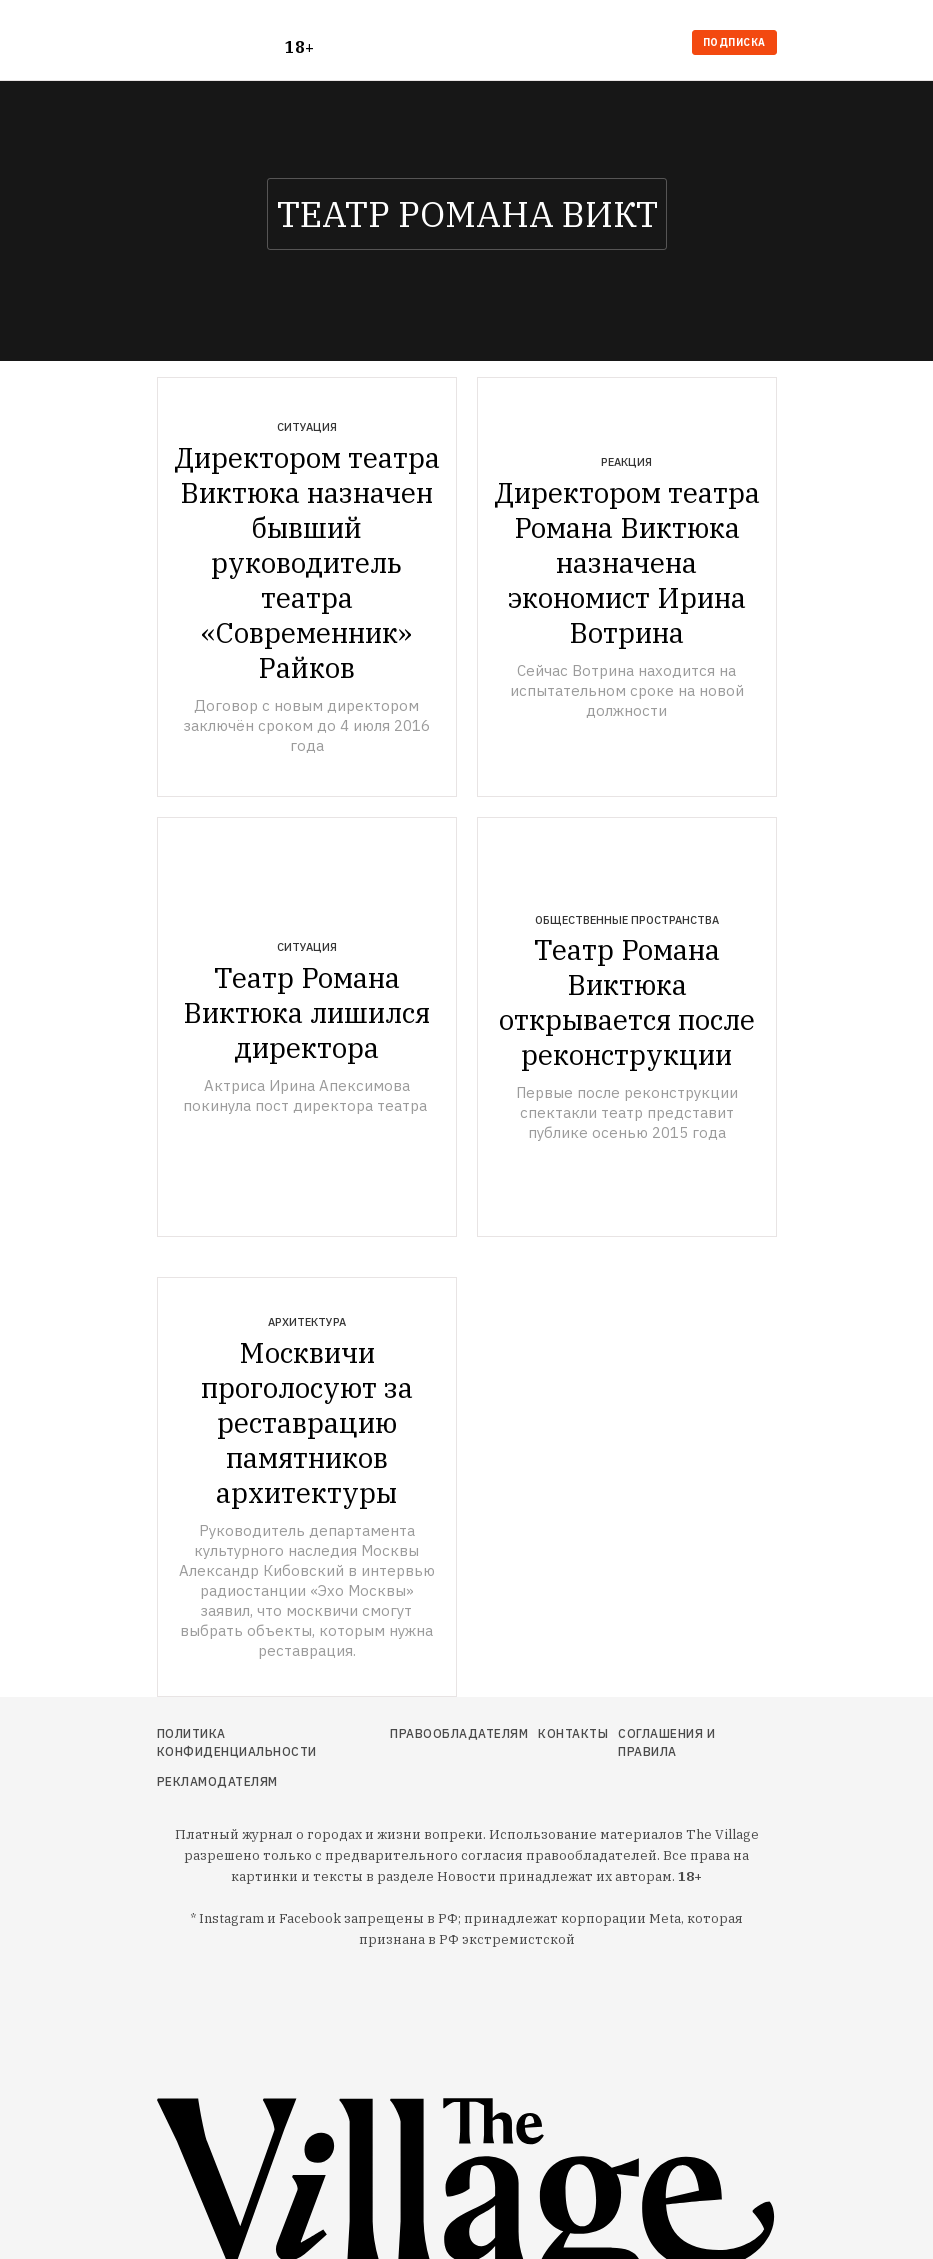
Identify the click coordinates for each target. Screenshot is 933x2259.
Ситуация (307, 427)
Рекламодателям (217, 1781)
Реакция (626, 462)
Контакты (573, 1733)
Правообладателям (459, 1733)
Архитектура (307, 1322)
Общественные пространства (627, 920)
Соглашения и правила (666, 1742)
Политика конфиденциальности (237, 1742)
